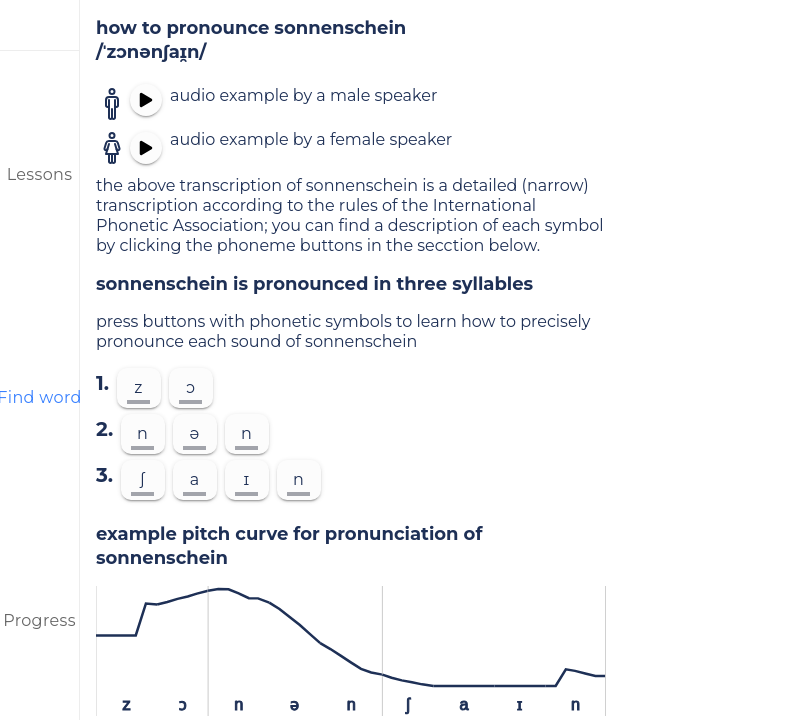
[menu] (40, 25)
